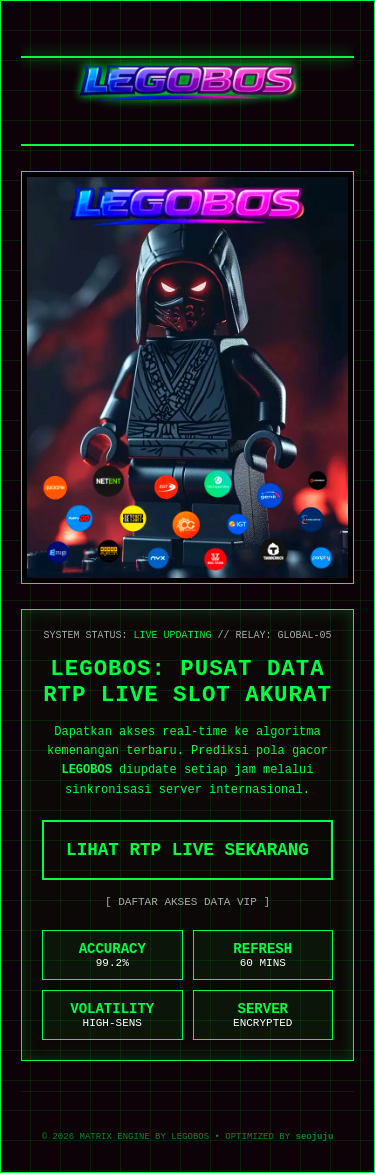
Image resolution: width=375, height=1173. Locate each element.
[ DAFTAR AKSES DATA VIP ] (187, 902)
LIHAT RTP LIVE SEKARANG (187, 850)
